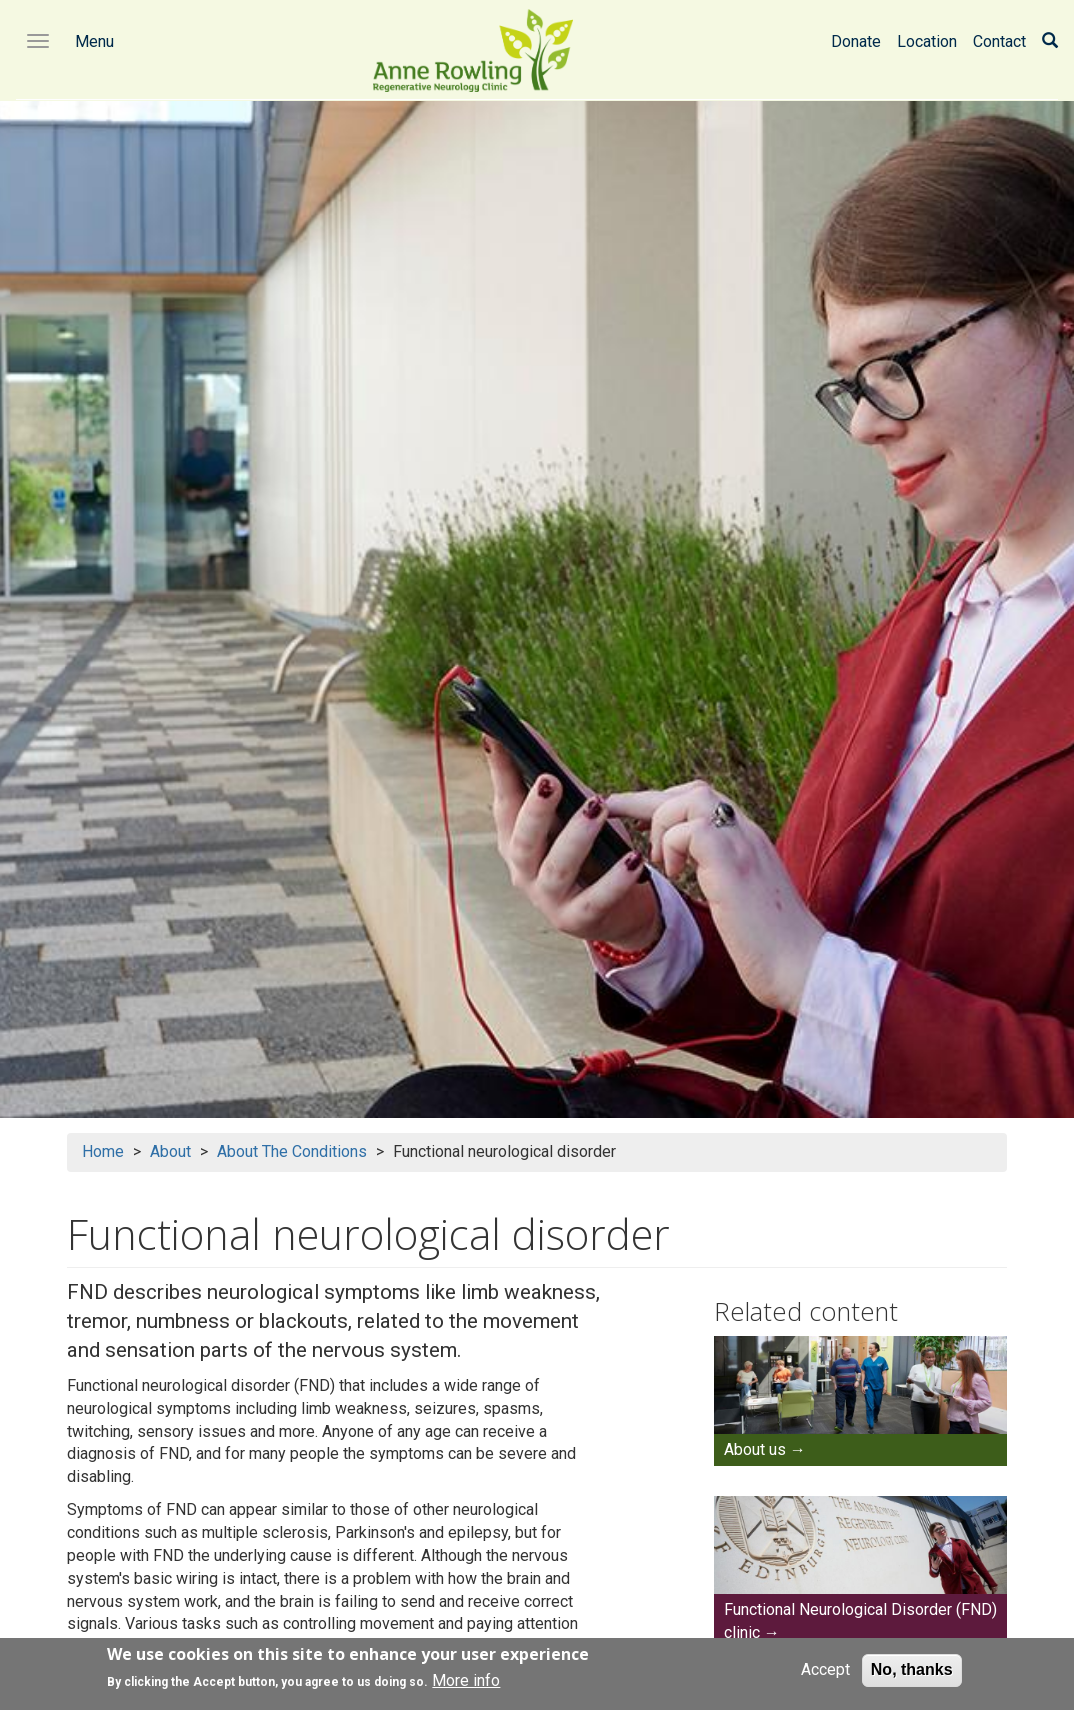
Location (927, 41)
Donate (856, 41)
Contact (999, 41)
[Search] (1050, 41)
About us (755, 1449)
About (170, 1151)
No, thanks (912, 1675)
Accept (825, 1675)
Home (103, 1151)
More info (466, 1686)
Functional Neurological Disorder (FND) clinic (860, 1621)
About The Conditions (292, 1151)
